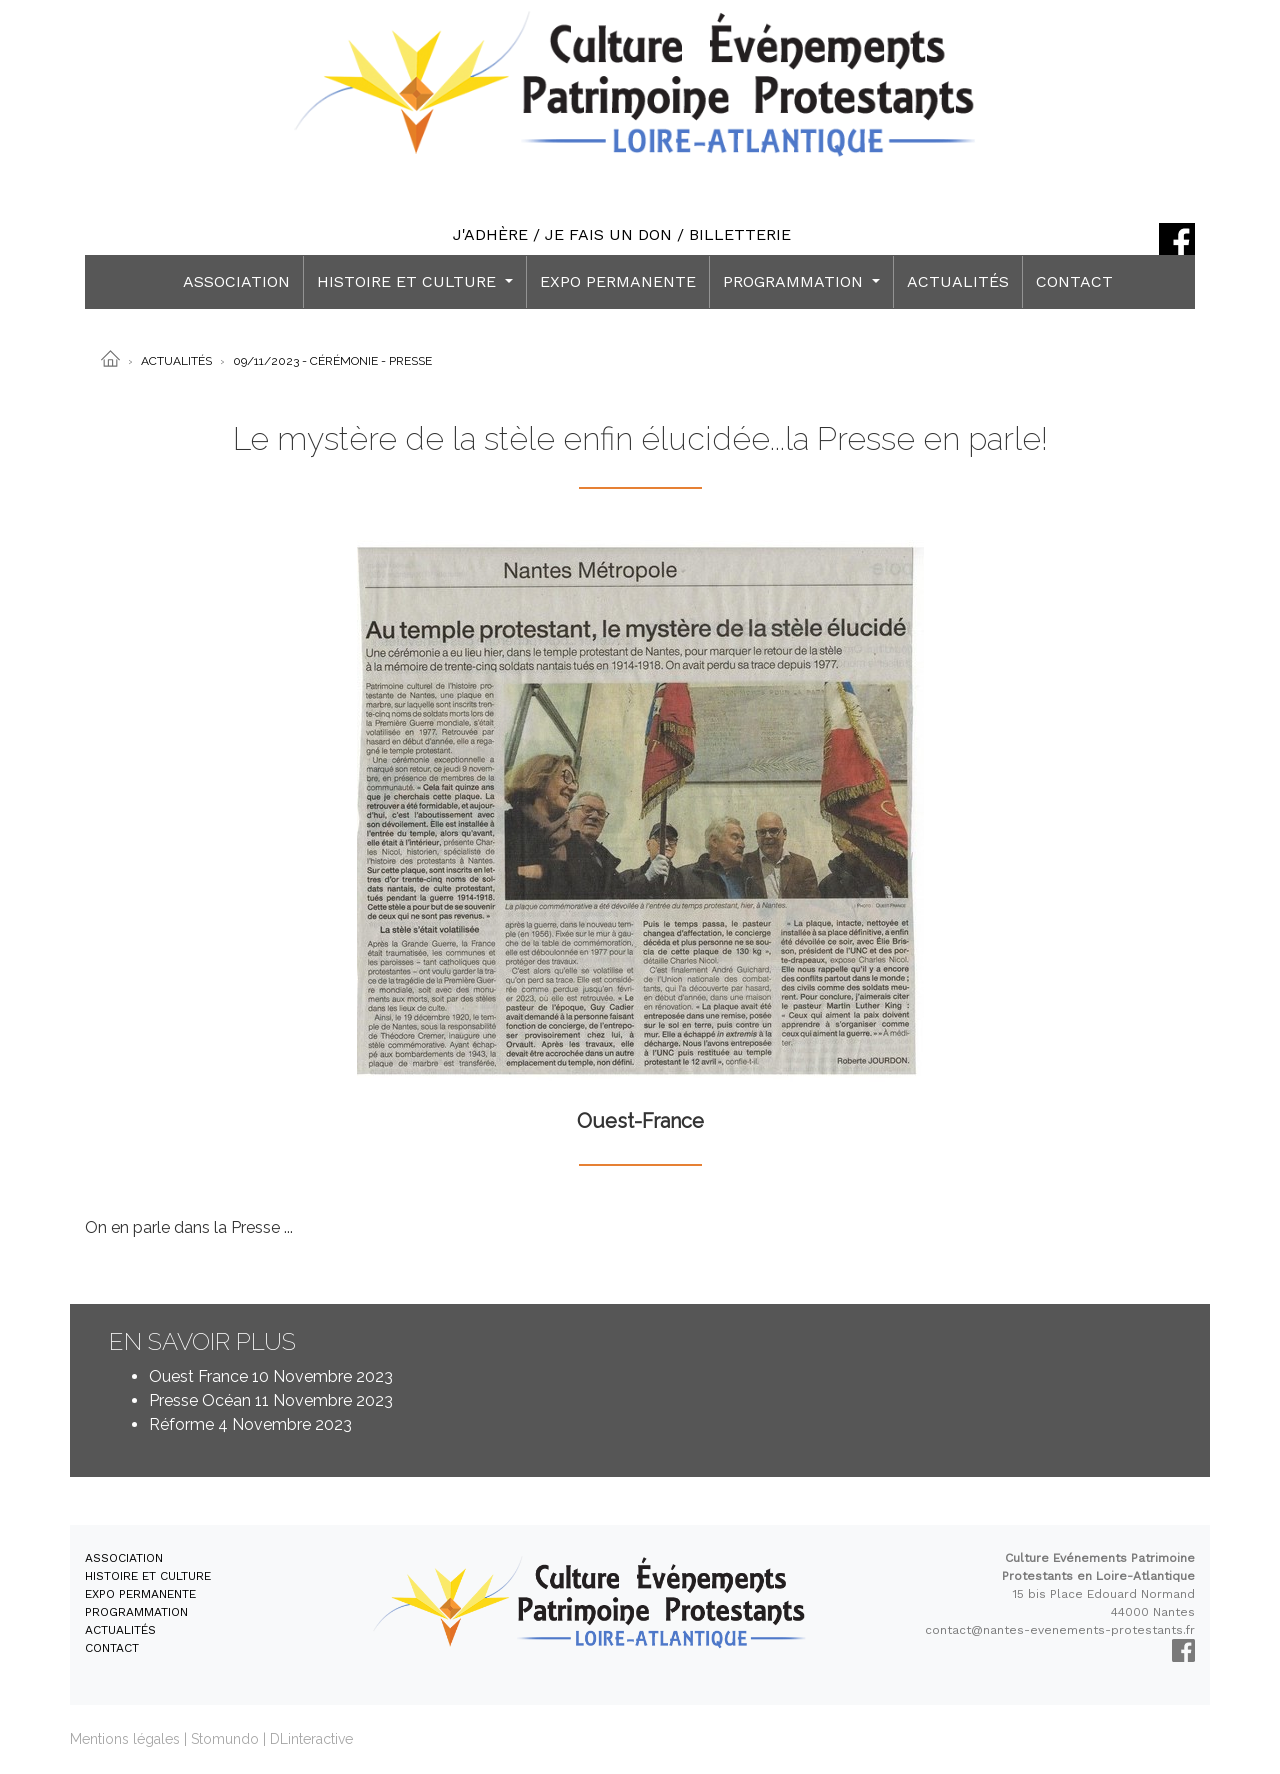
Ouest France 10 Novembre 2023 (271, 1376)
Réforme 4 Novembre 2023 (250, 1424)
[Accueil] (110, 358)
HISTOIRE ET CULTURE (148, 1576)
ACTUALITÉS (958, 281)
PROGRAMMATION (136, 1612)
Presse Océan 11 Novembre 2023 (271, 1400)
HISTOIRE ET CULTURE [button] (409, 281)
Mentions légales (125, 1739)
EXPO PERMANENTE (618, 281)
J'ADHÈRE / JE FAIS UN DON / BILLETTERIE (622, 234)
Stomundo (225, 1739)
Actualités (176, 361)
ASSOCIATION (236, 281)
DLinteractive (311, 1739)
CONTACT (1074, 281)
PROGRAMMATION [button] (795, 281)
